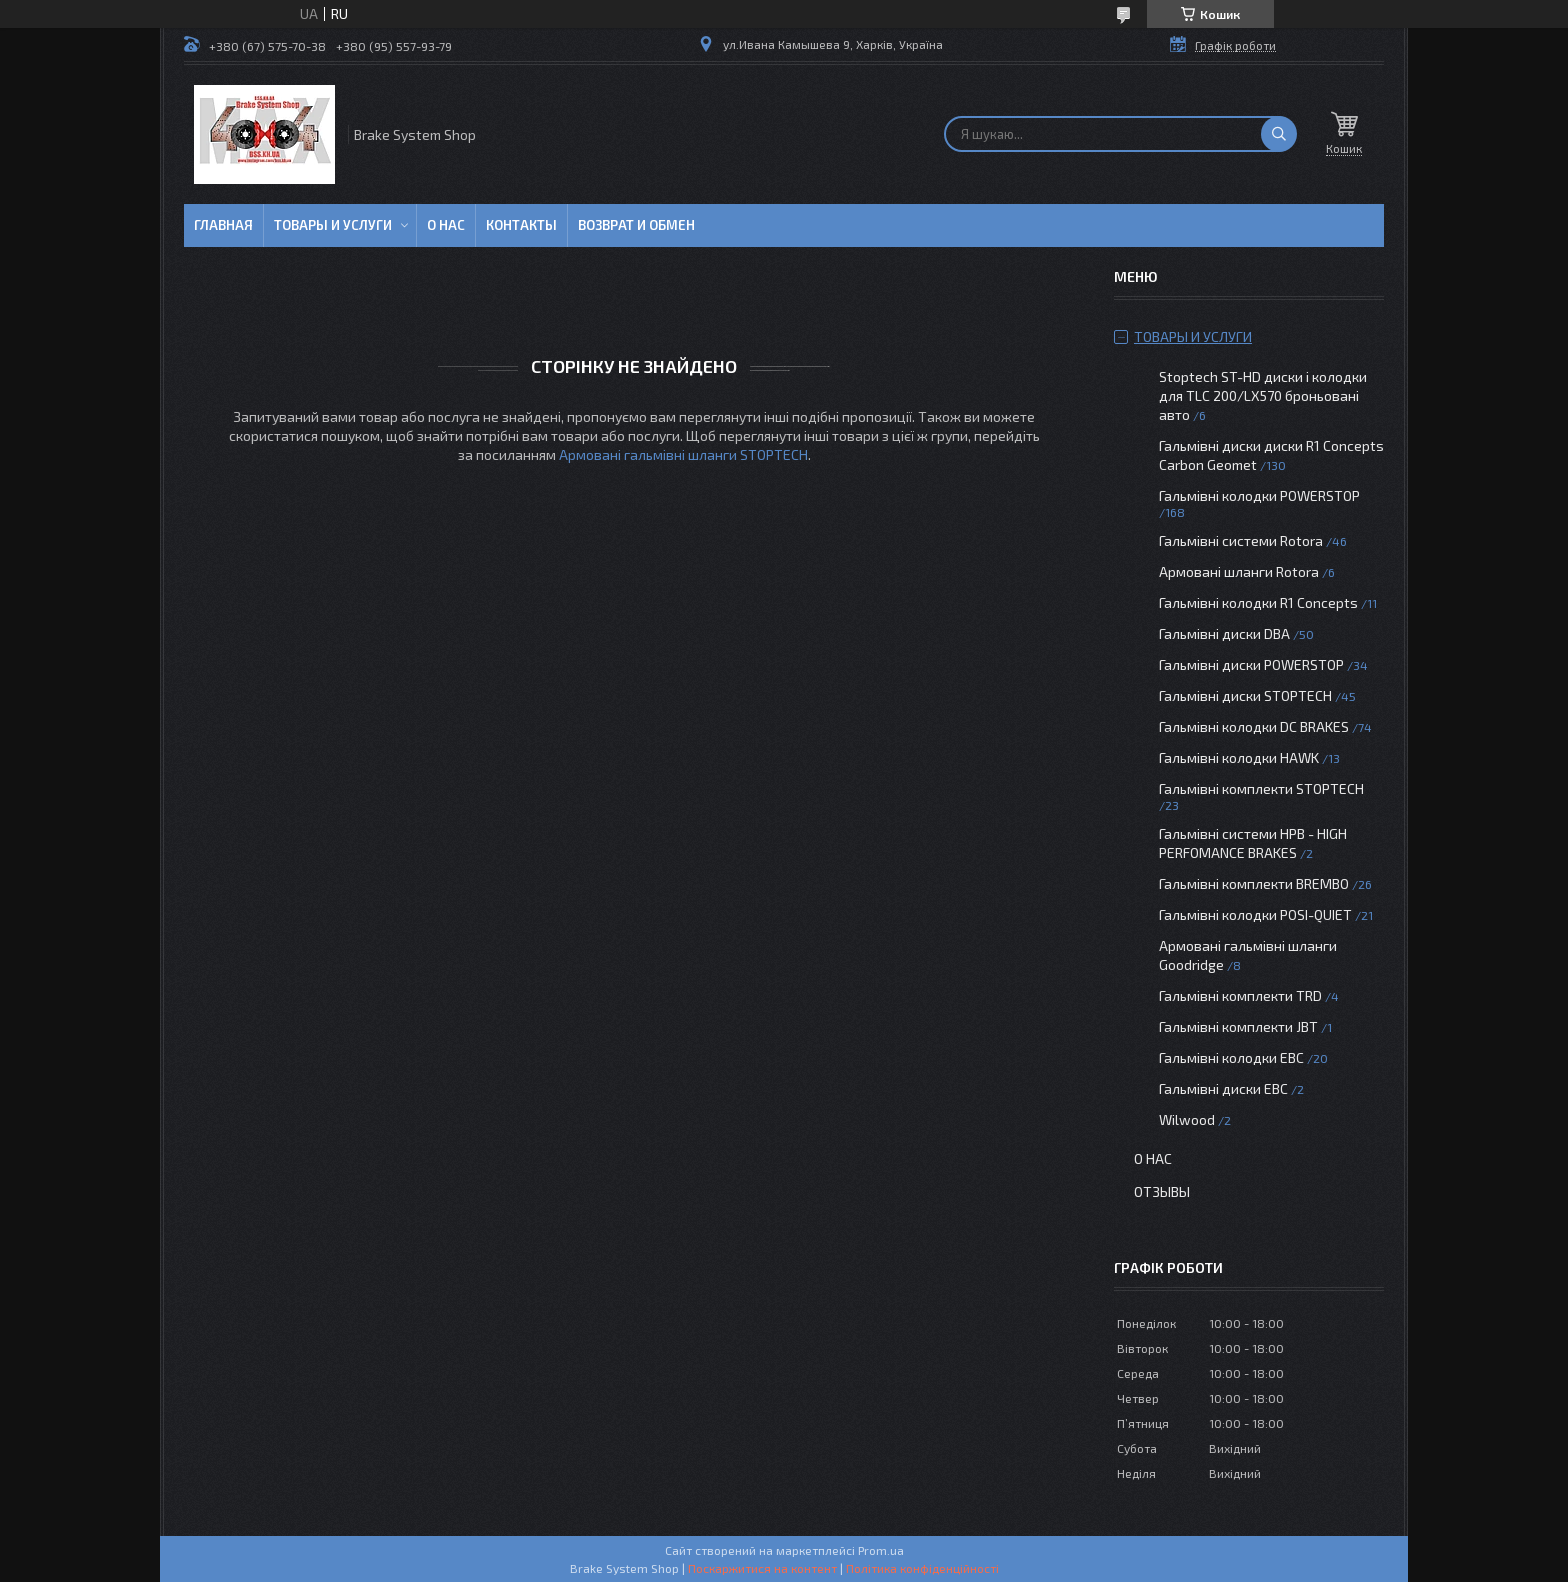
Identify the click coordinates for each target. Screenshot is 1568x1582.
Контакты (521, 225)
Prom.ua (881, 1550)
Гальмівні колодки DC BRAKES (1254, 726)
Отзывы (1162, 1191)
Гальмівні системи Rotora (1241, 540)
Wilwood (1187, 1119)
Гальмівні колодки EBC (1231, 1057)
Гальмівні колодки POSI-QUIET (1255, 914)
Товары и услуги (333, 225)
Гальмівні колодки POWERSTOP (1259, 495)
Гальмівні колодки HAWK (1239, 757)
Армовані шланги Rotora (1239, 571)
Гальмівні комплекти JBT (1238, 1026)
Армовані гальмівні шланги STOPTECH (683, 454)
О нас (446, 225)
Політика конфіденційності (922, 1568)
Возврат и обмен (636, 225)
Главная (223, 225)
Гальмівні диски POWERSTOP (1251, 664)
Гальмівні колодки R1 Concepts (1260, 602)
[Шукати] (1279, 134)
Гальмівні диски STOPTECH (1245, 695)
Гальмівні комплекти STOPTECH (1261, 788)
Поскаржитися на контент (762, 1568)
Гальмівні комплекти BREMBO (1254, 883)
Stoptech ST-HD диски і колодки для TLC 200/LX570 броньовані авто (1263, 395)
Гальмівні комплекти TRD (1240, 995)
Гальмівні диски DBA (1224, 633)
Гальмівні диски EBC (1223, 1088)
